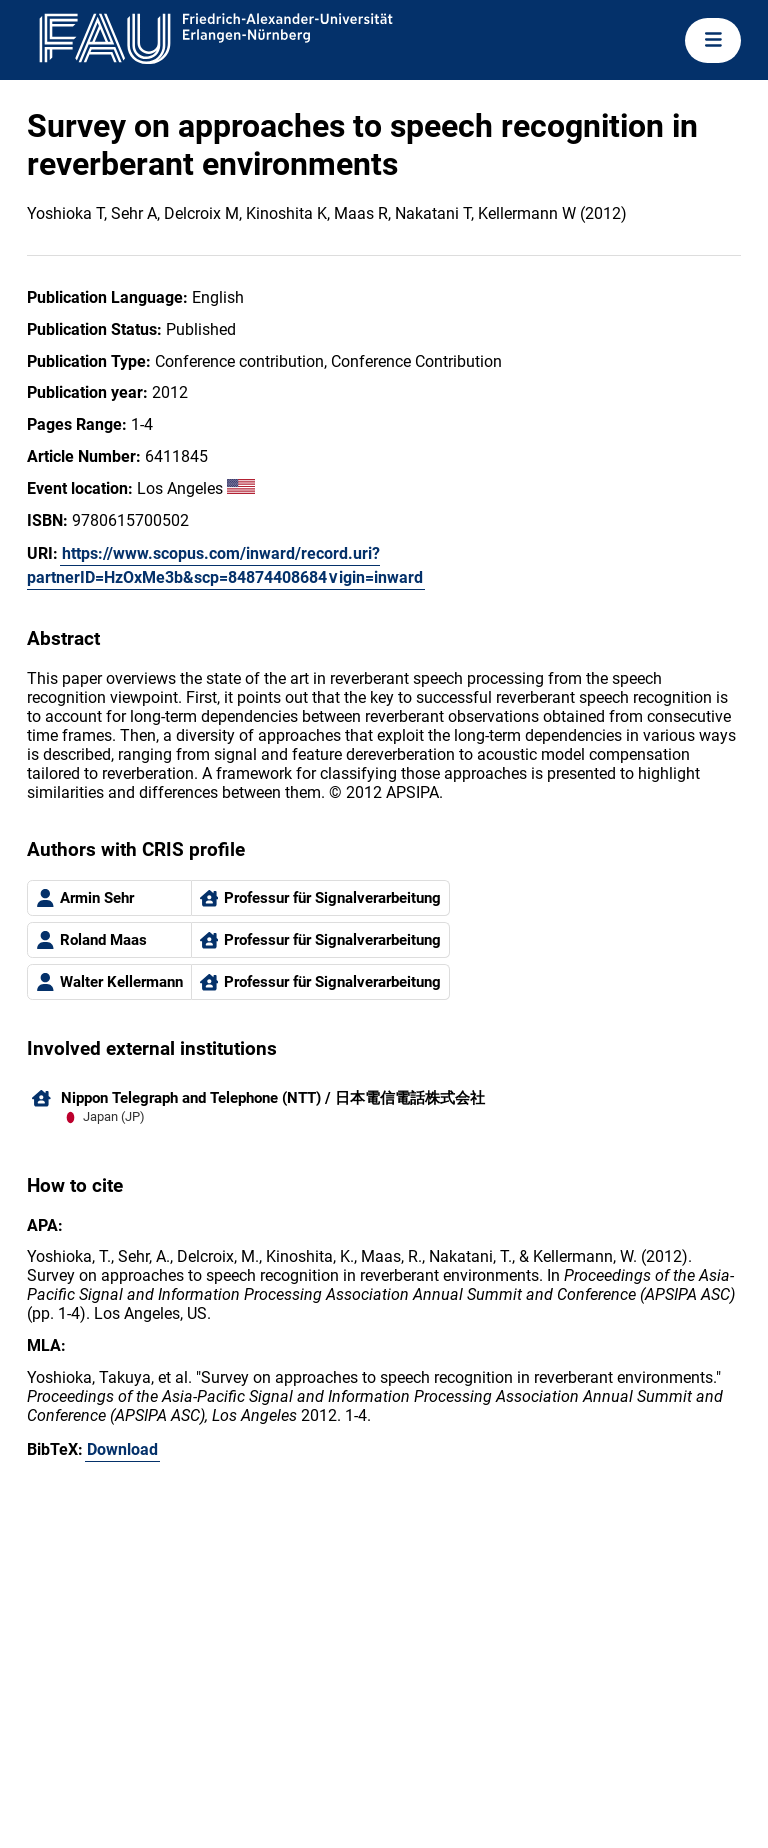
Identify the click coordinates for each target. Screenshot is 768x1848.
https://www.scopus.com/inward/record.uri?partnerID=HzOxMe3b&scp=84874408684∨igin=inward (225, 565)
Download (122, 1449)
